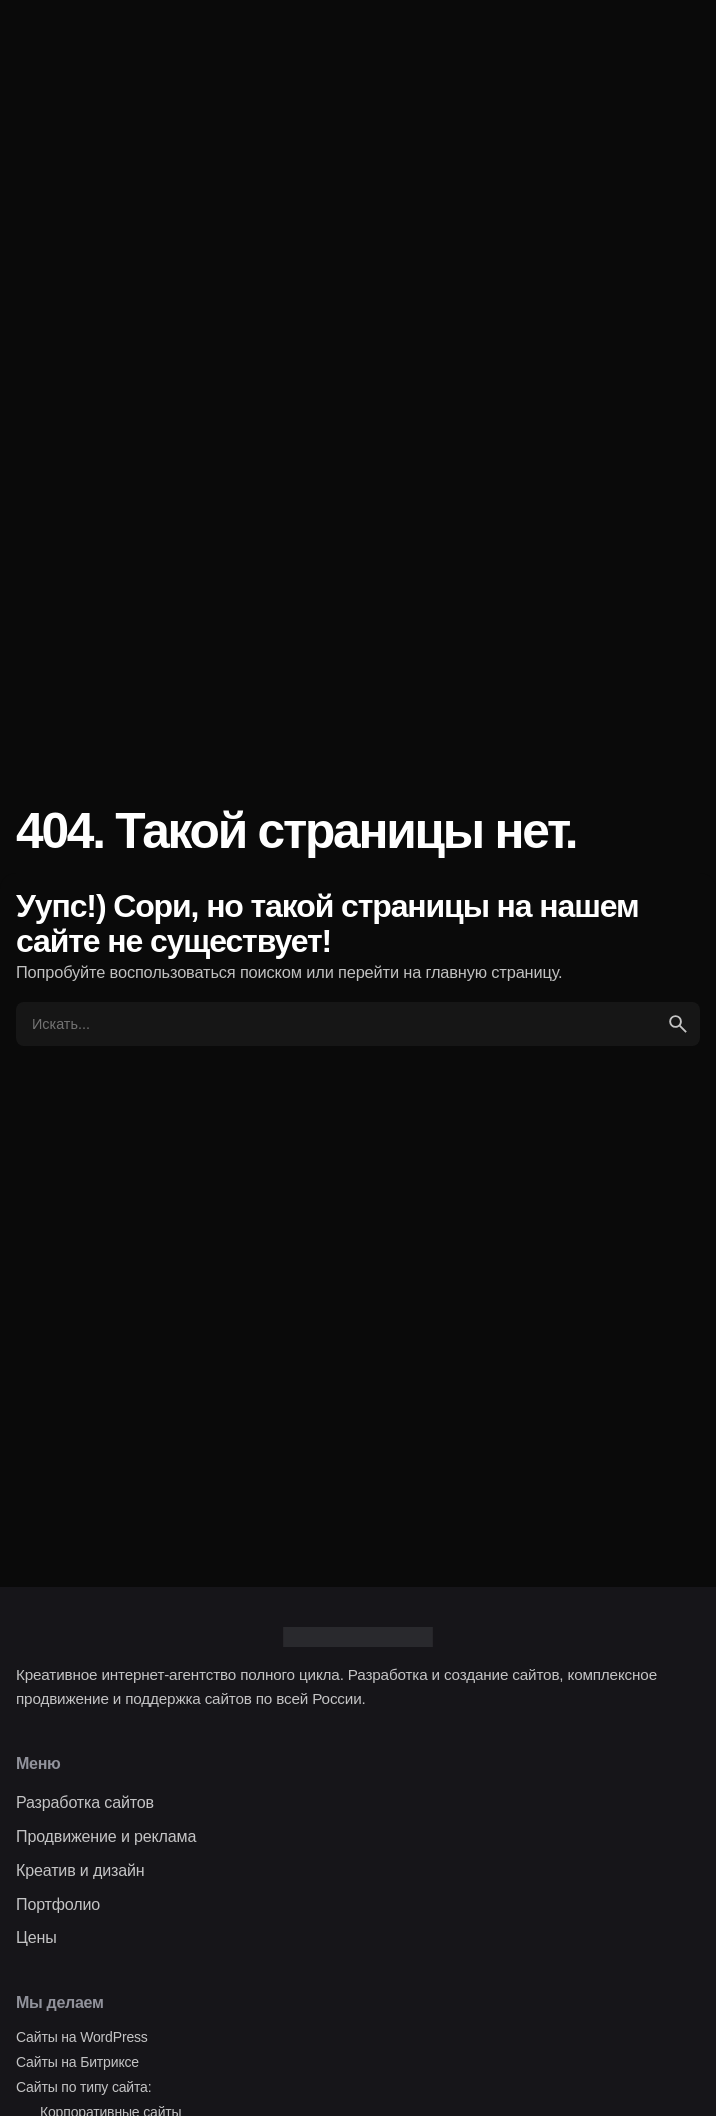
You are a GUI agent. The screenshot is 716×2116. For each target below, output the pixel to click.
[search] (678, 1024)
